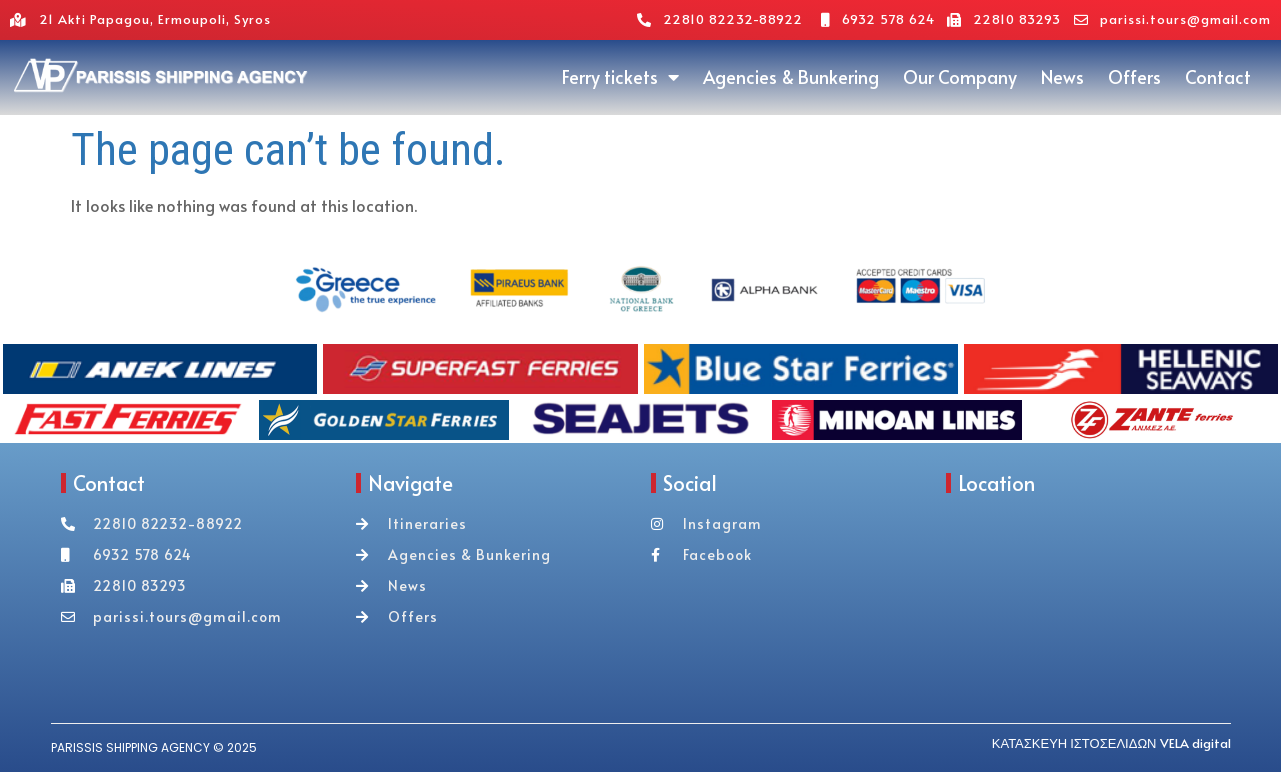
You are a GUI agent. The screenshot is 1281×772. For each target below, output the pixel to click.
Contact (1218, 76)
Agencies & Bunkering (791, 76)
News (1062, 76)
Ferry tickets (620, 77)
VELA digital (1195, 743)
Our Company (960, 76)
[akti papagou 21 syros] (1083, 613)
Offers (1134, 76)
